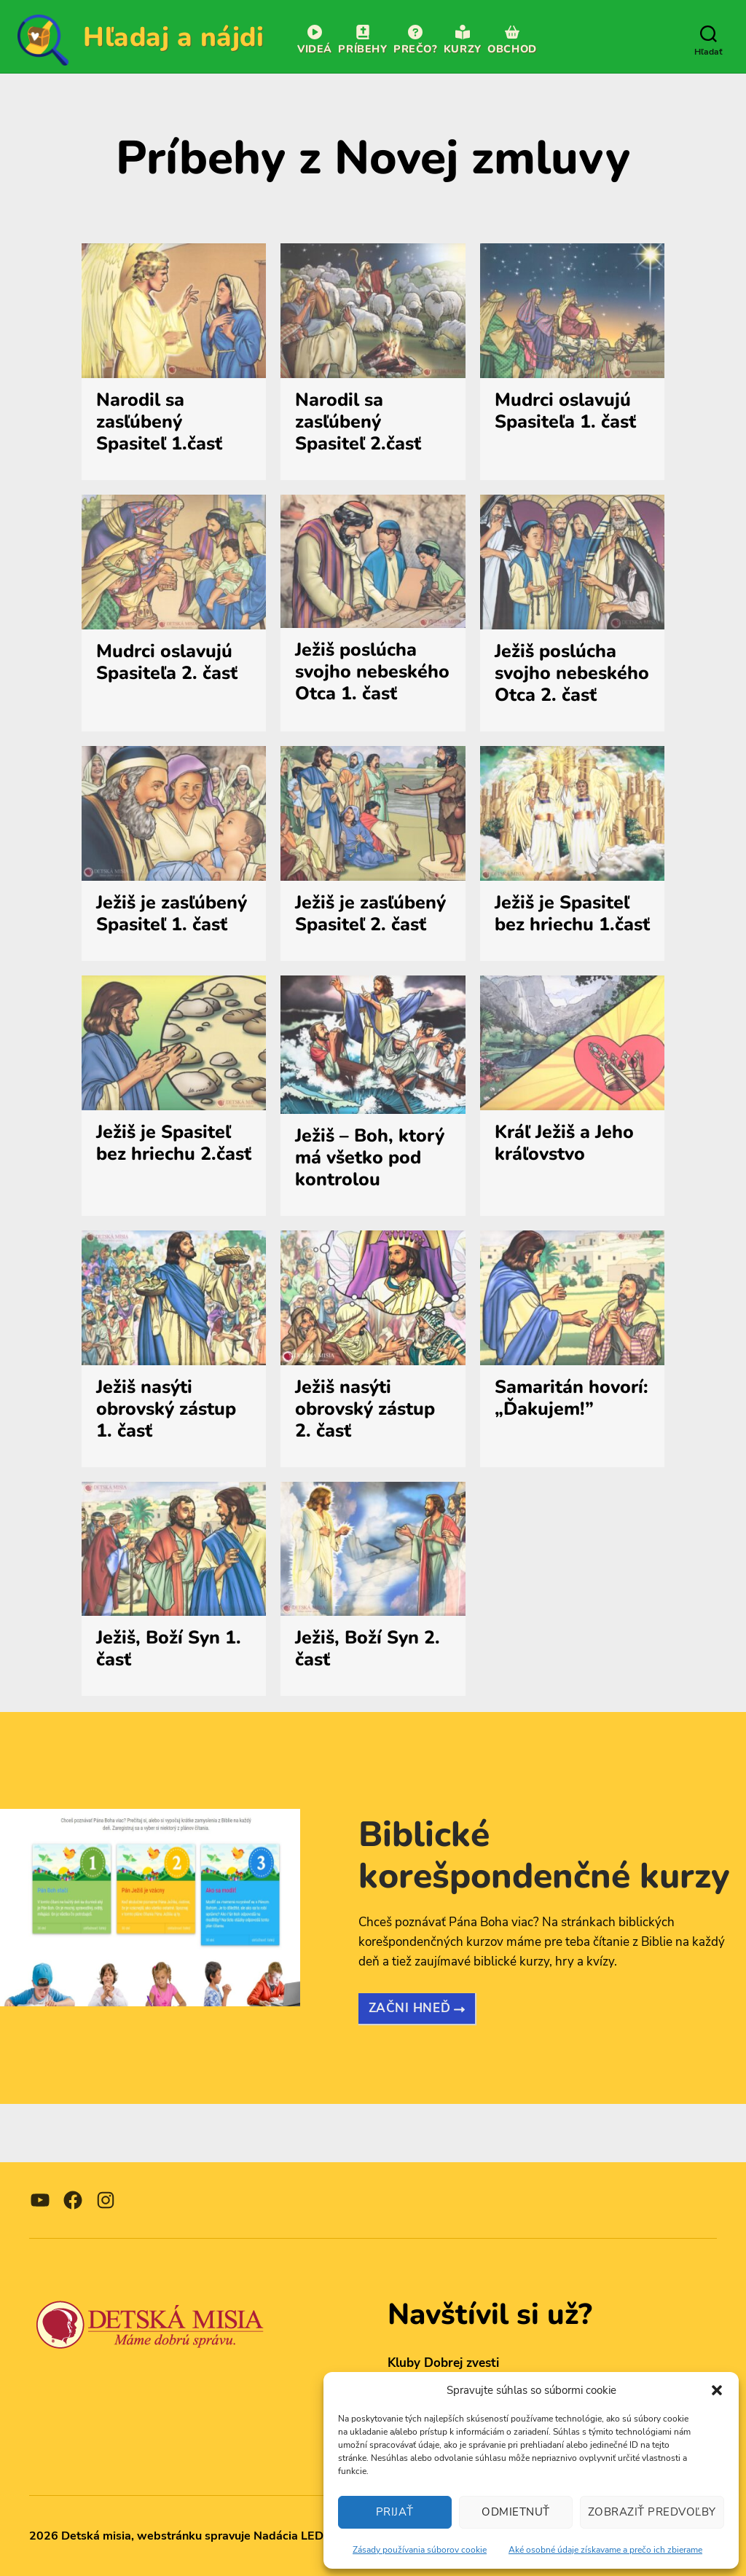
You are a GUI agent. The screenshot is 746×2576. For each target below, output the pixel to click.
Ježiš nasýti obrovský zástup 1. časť (166, 1409)
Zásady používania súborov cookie (420, 2550)
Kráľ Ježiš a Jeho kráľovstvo (564, 1143)
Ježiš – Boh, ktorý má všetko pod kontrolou (369, 1157)
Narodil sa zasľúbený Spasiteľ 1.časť (159, 422)
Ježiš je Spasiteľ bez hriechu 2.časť (173, 1143)
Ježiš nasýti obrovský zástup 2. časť (365, 1409)
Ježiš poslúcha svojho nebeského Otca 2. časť (572, 673)
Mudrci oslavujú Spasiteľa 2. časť (166, 662)
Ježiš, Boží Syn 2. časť (367, 1648)
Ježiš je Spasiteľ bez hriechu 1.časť (572, 913)
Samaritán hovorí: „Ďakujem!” (571, 1398)
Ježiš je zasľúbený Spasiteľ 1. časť (171, 913)
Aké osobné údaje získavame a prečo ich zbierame (605, 2550)
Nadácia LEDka (295, 2536)
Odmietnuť (516, 2512)
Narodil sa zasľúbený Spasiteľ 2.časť (358, 422)
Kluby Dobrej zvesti (443, 2363)
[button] (717, 2390)
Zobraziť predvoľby (652, 2512)
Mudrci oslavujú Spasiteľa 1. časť (565, 411)
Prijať (395, 2512)
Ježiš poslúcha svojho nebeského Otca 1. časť (372, 671)
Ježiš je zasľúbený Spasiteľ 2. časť (370, 913)
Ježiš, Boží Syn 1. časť (168, 1648)
